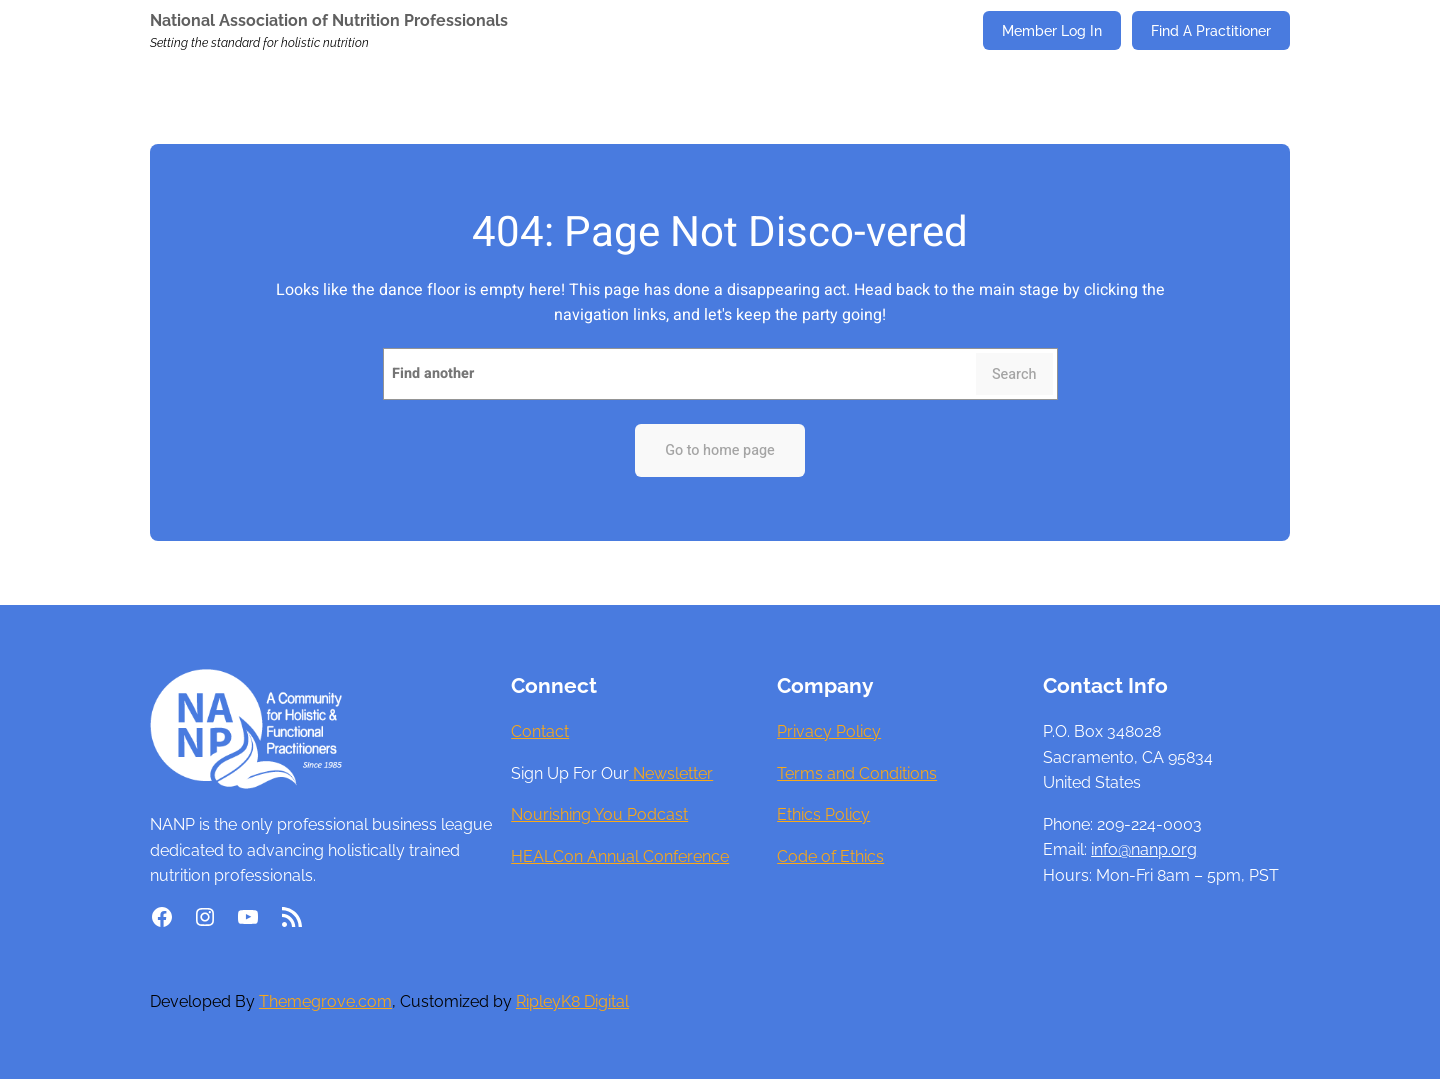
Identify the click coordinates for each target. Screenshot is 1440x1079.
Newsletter (671, 773)
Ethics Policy (823, 814)
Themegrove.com (325, 1001)
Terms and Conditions (857, 773)
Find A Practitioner (1211, 30)
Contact (540, 731)
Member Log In (1052, 30)
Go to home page (720, 450)
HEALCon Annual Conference (620, 856)
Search (1014, 374)
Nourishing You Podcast (599, 814)
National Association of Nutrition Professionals (329, 20)
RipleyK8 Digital (572, 1001)
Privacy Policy (829, 731)
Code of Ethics (830, 856)
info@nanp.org (1144, 849)
